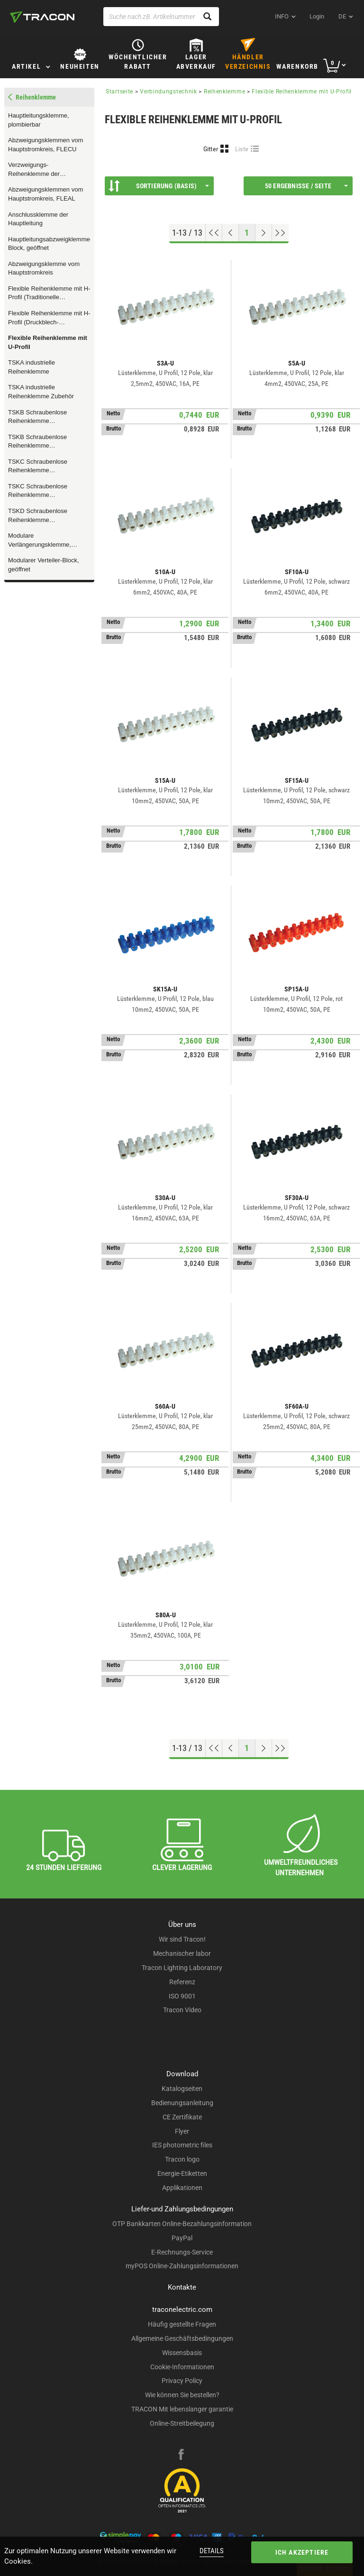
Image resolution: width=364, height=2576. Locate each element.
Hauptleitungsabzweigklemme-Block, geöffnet (49, 244)
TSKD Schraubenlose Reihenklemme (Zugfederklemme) (37, 515)
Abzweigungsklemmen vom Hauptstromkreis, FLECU (45, 145)
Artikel (26, 66)
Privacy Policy (182, 2380)
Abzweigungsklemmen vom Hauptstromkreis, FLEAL (45, 194)
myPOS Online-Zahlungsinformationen (182, 2266)
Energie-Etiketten (182, 2173)
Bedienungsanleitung (182, 2103)
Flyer (182, 2131)
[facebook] (181, 2456)
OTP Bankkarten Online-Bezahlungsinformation (182, 2224)
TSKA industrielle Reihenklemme (31, 367)
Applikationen (182, 2187)
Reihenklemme (224, 91)
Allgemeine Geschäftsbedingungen (182, 2338)
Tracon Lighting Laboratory (182, 1967)
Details (212, 2551)
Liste (242, 149)
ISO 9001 (182, 1996)
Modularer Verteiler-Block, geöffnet (43, 565)
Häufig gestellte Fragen (182, 2324)
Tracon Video (182, 2010)
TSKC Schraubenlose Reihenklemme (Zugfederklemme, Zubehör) (46, 491)
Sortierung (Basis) (159, 186)
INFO (282, 16)
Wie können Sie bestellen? (182, 2395)
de (342, 16)
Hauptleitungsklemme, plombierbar (38, 120)
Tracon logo (182, 2159)
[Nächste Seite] (263, 233)
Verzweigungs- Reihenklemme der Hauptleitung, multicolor (40, 169)
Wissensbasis (182, 2352)
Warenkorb (297, 66)
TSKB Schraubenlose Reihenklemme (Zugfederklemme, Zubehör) (46, 417)
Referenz (182, 1982)
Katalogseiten (182, 2088)
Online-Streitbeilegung (182, 2423)
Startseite (119, 91)
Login (316, 16)
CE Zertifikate (182, 2117)
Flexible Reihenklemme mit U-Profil (47, 342)
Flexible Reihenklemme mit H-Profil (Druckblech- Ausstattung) (49, 318)
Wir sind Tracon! (182, 1939)
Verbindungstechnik (168, 91)
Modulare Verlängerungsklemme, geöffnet (39, 540)
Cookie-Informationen (182, 2367)
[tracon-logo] (42, 17)
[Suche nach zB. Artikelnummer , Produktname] (161, 16)
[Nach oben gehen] (214, 233)
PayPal (182, 2238)
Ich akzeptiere (302, 2552)
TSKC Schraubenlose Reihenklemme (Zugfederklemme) (37, 466)
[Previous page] (230, 233)
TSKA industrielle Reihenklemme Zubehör (41, 392)
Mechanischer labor (182, 1953)
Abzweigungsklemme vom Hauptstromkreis (44, 268)
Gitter (210, 149)
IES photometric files (182, 2145)
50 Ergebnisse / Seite (306, 186)
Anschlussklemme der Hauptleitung (38, 219)
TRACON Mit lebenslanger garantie (182, 2409)
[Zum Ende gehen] (280, 233)
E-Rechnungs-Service (182, 2252)
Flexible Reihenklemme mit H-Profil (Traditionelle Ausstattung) (49, 293)
